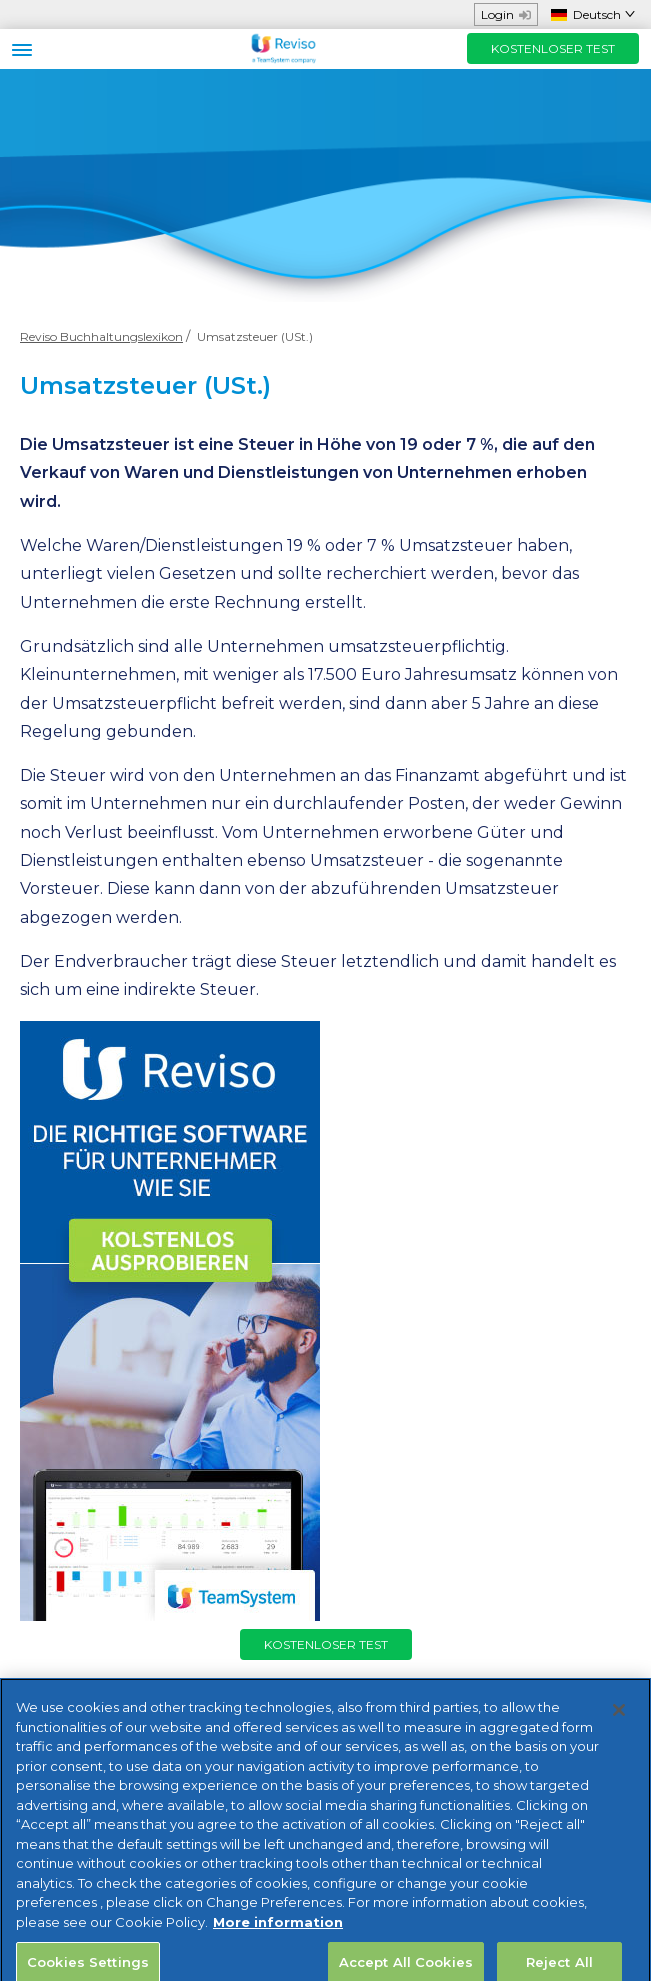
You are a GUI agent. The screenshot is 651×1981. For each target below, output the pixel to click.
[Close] (619, 1720)
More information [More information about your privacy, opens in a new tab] (278, 1932)
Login (506, 14)
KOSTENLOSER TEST (553, 48)
